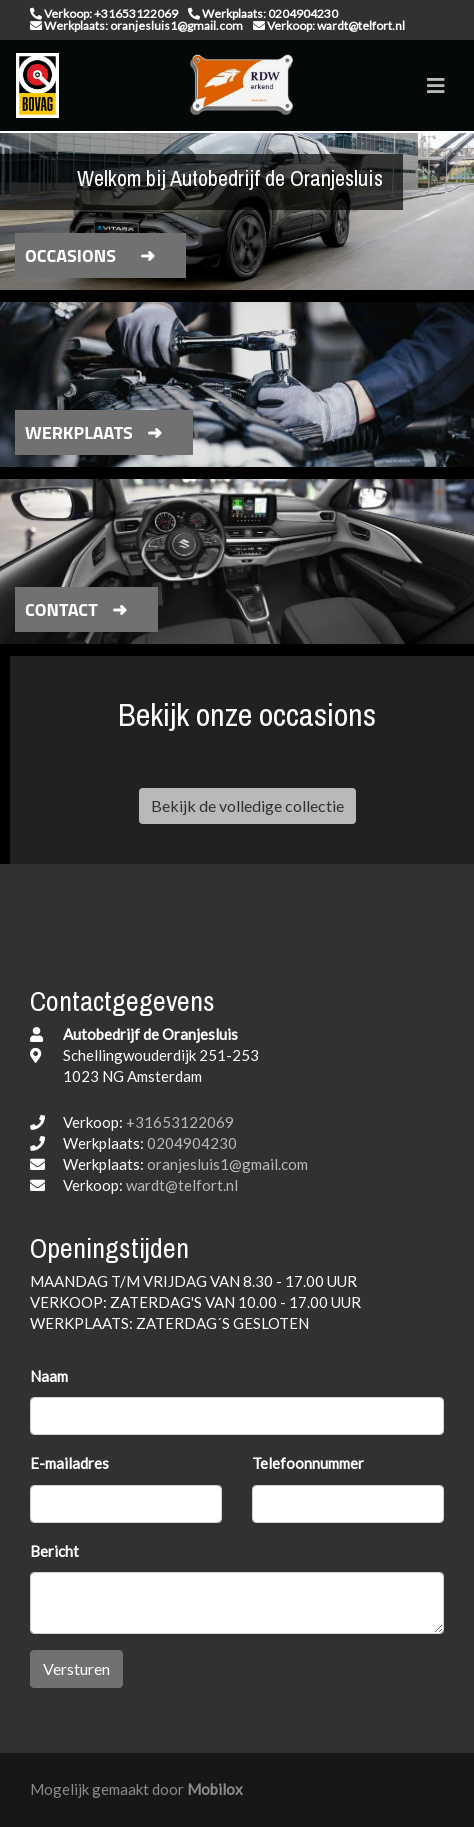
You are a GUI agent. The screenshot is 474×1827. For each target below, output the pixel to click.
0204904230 (192, 1143)
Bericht (54, 1551)
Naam (49, 1376)
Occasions (70, 255)
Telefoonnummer (308, 1463)
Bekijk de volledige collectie (247, 805)
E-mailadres (69, 1463)
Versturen (76, 1668)
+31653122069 (180, 1122)
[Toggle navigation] (436, 85)
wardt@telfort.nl (182, 1185)
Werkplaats (79, 432)
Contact (61, 609)
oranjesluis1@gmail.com (227, 1164)
